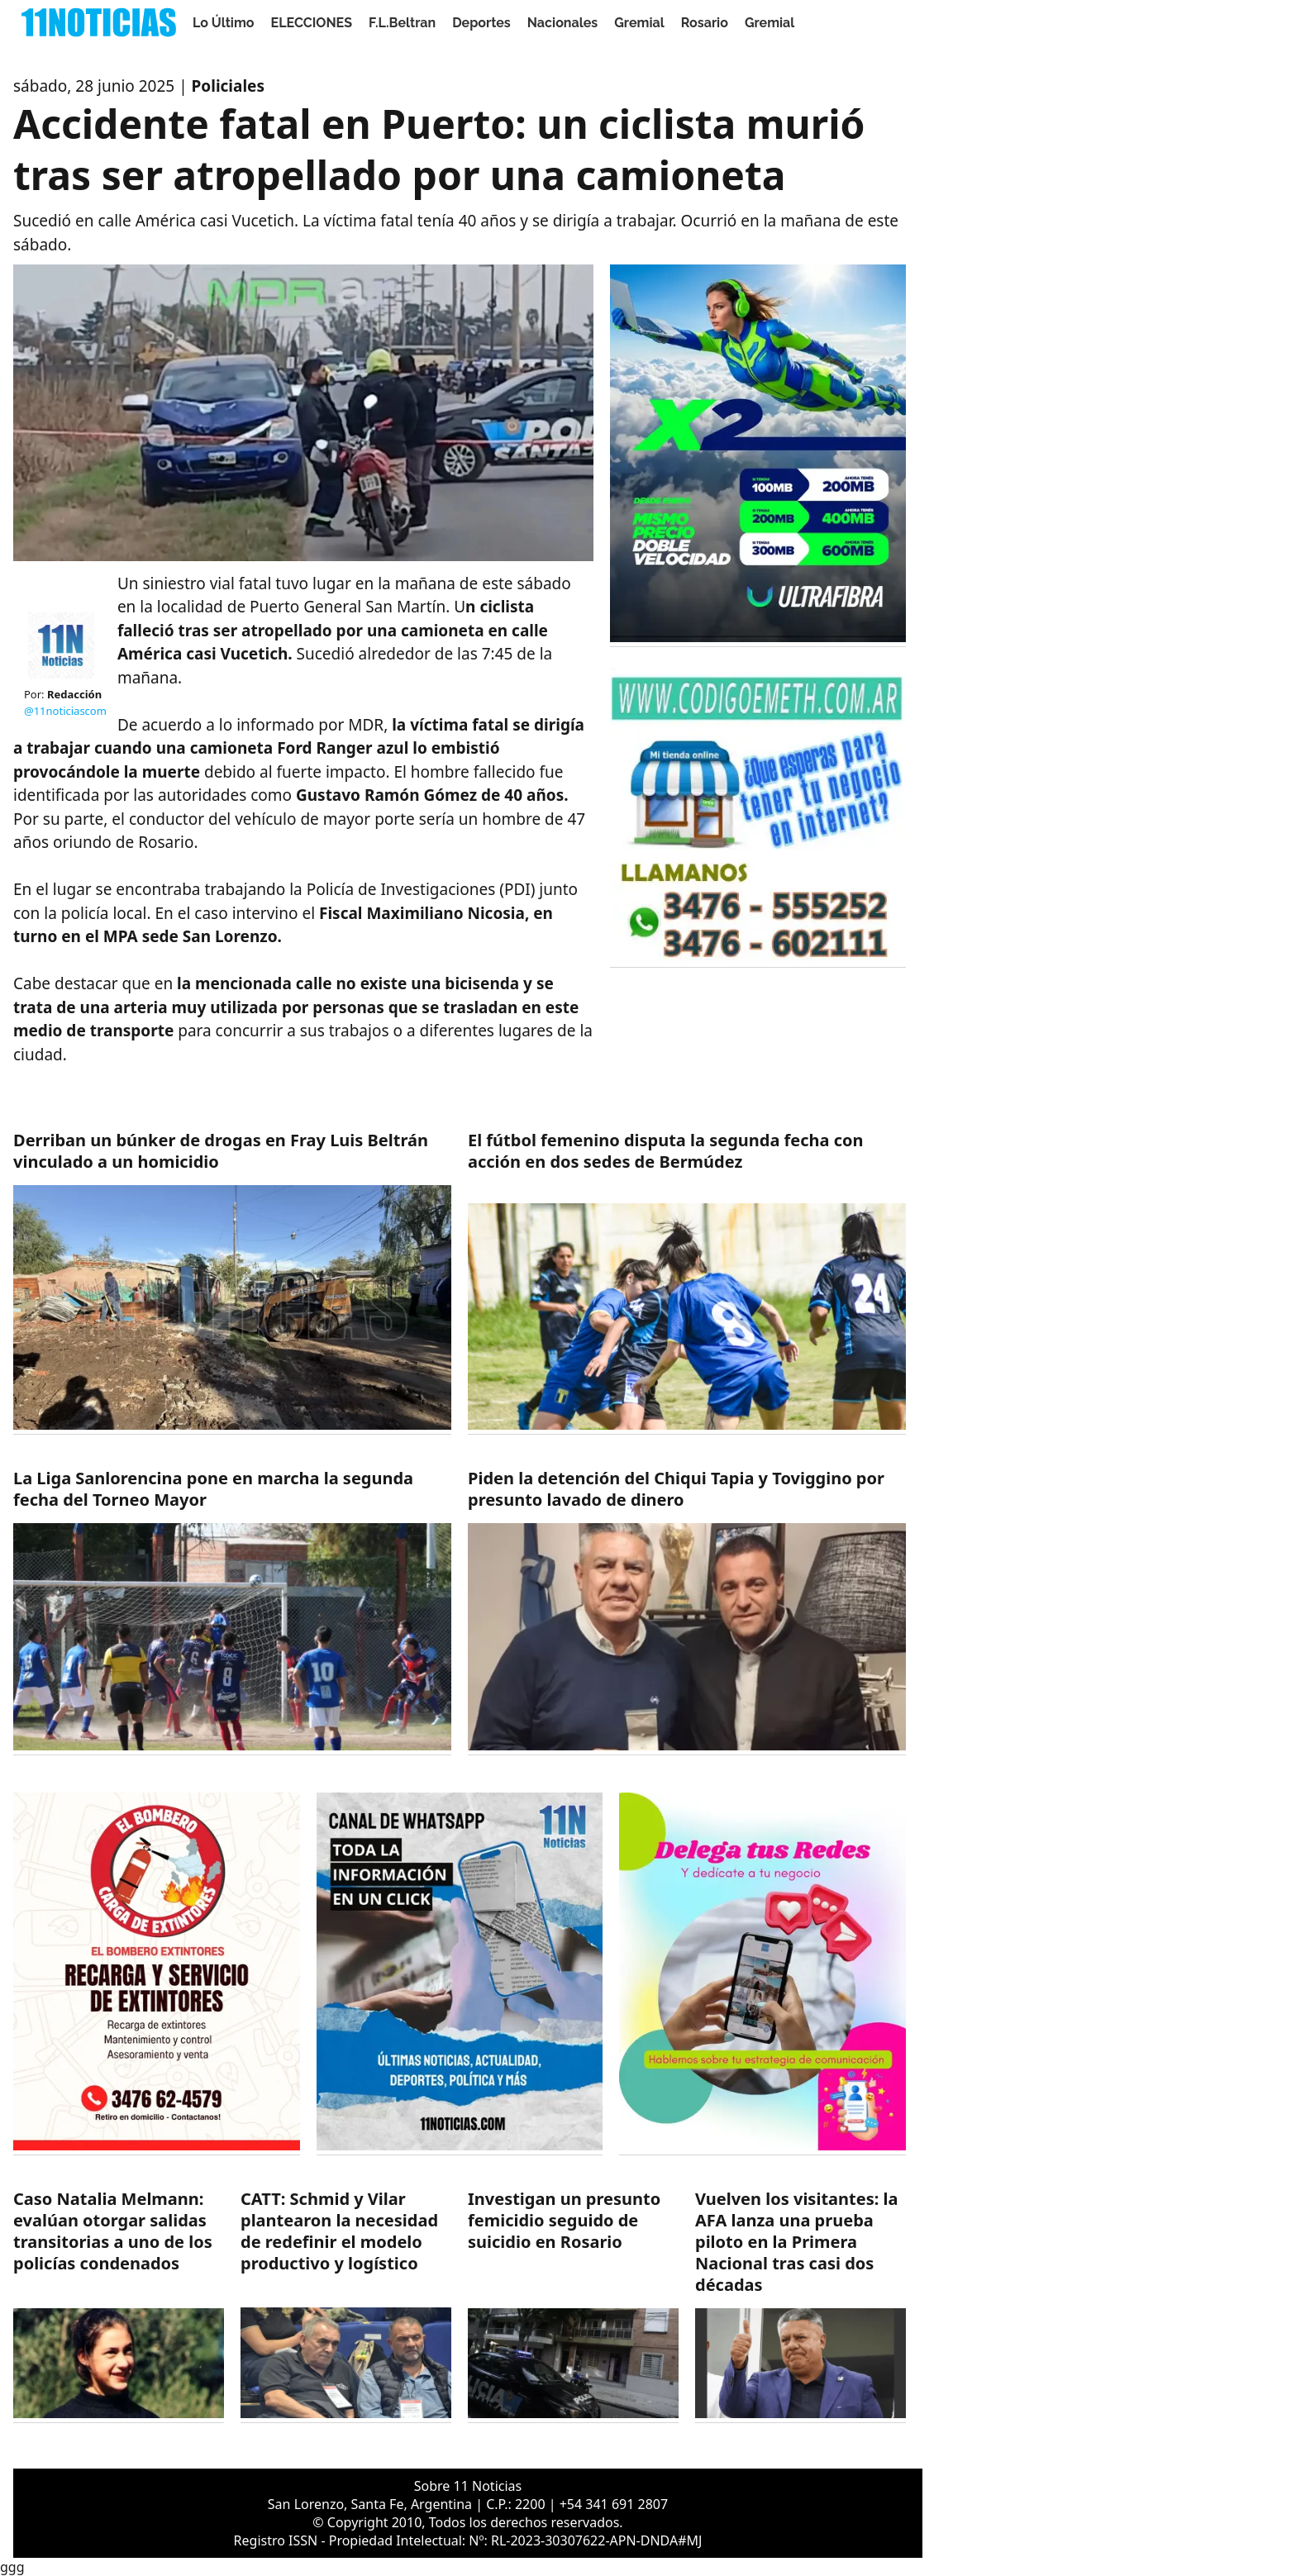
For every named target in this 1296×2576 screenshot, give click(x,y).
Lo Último (224, 23)
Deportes (481, 23)
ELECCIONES (311, 23)
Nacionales (562, 23)
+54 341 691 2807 (614, 2504)
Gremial (639, 23)
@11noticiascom (65, 710)
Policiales (228, 86)
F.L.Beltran (402, 23)
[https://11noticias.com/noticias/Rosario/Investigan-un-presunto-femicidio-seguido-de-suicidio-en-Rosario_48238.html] (573, 2305)
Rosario (704, 23)
